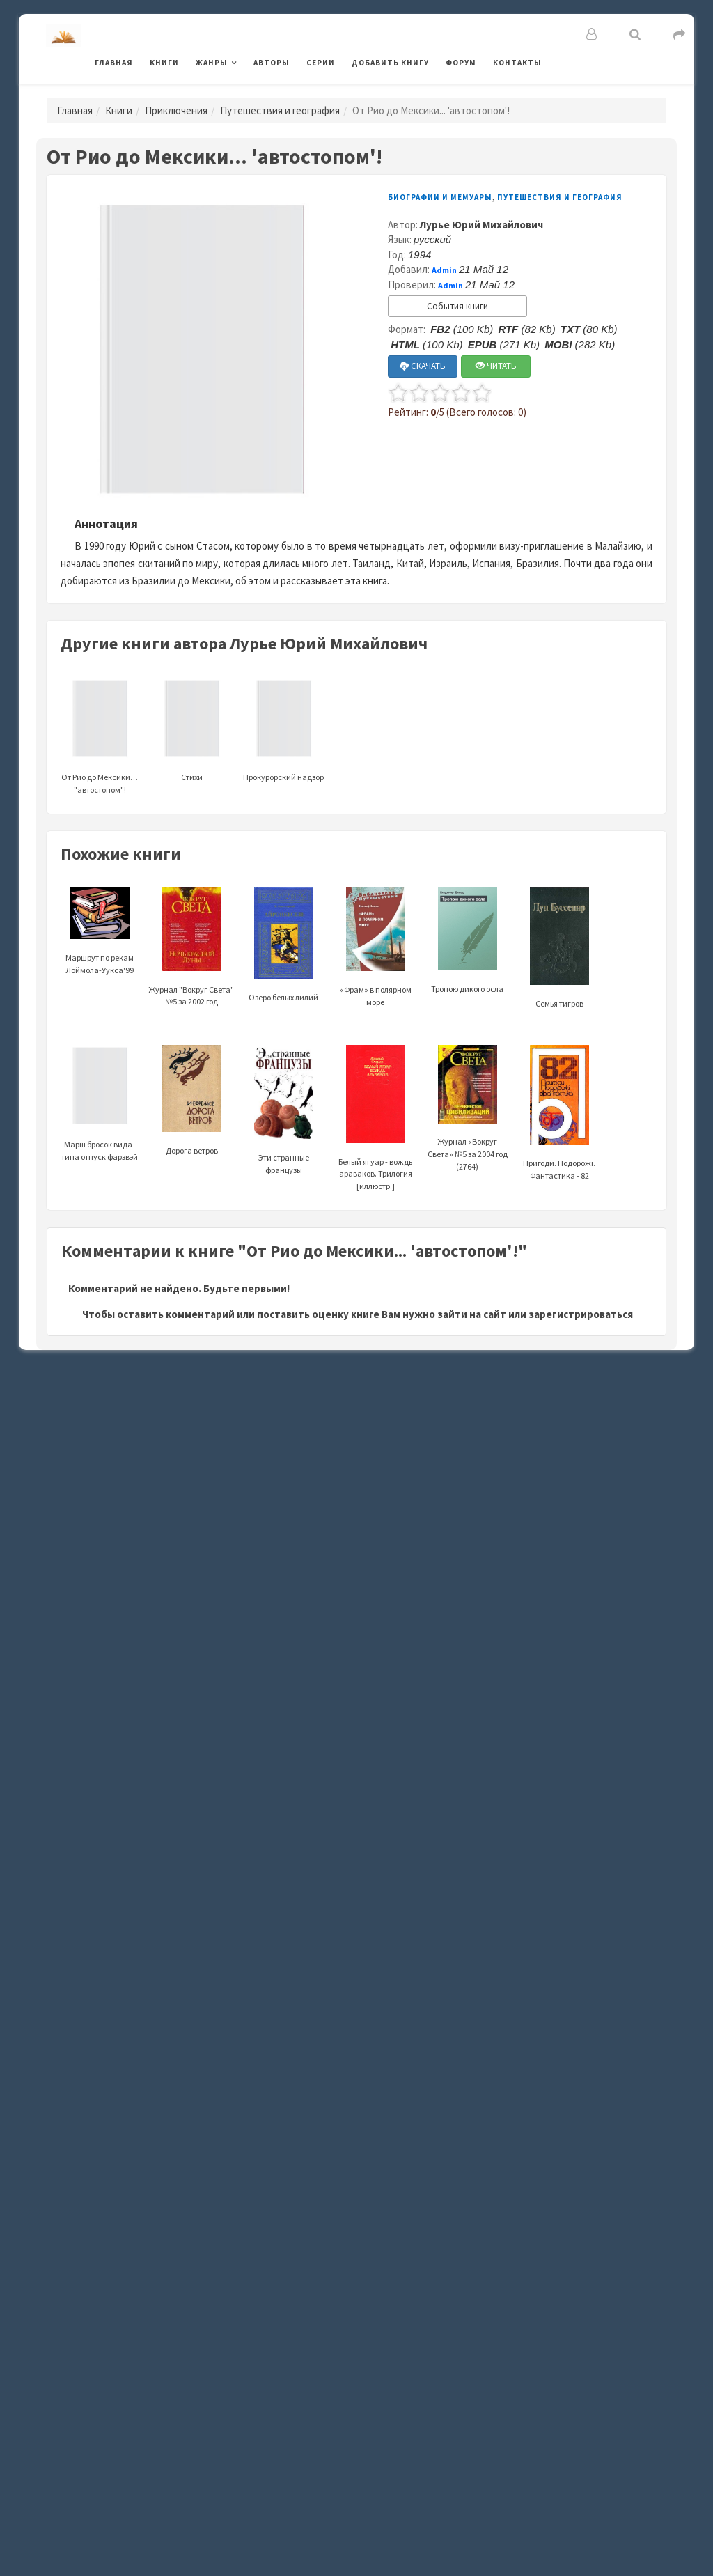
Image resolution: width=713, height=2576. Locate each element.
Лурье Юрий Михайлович (481, 224)
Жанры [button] (212, 63)
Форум (461, 63)
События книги (457, 306)
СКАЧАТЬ (423, 366)
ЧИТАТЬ (496, 366)
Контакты (517, 63)
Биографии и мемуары (440, 197)
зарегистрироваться (580, 1314)
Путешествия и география (280, 110)
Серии (320, 63)
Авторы (271, 63)
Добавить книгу (390, 63)
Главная (114, 63)
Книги (164, 63)
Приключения (176, 110)
